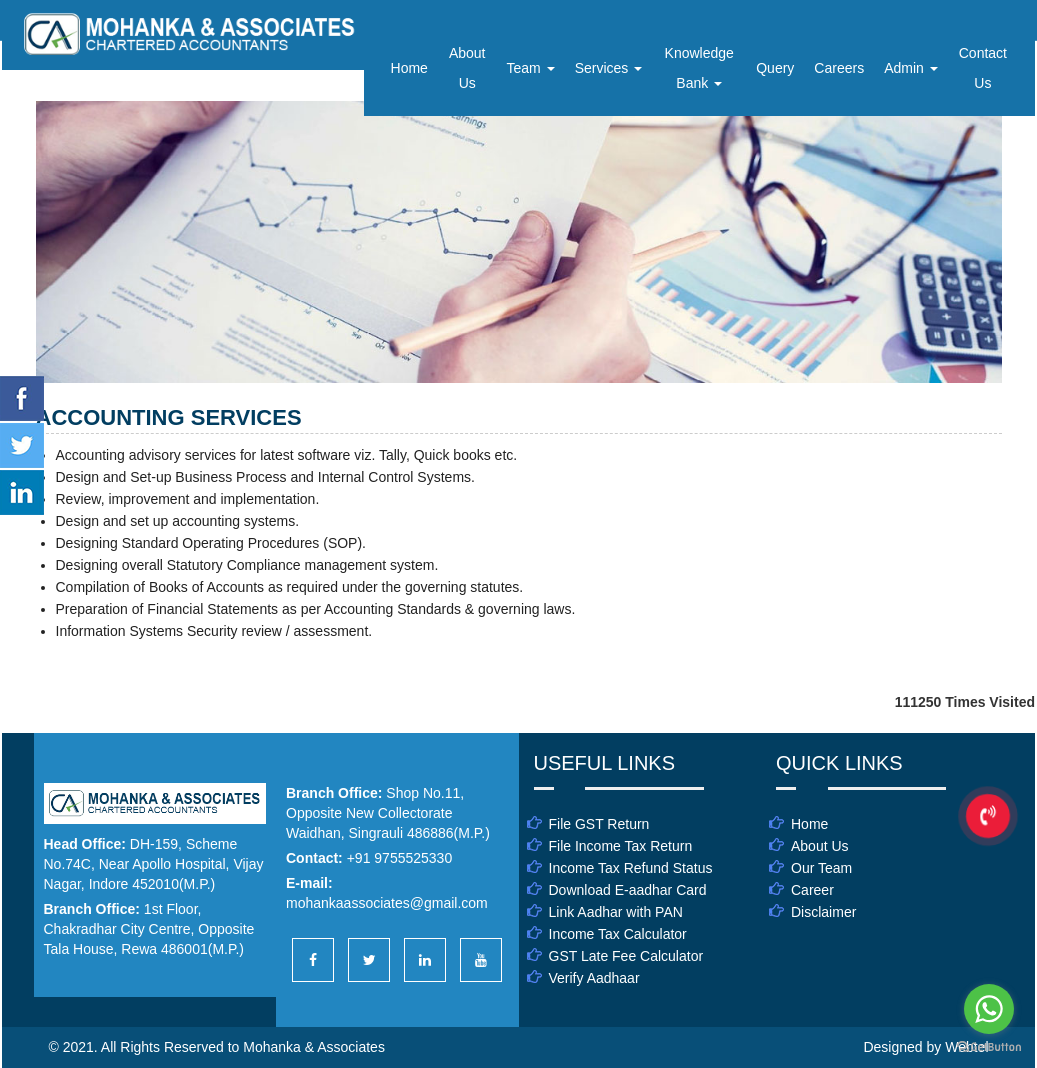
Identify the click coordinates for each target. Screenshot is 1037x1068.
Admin (911, 68)
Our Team (821, 868)
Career (812, 890)
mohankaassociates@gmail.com (387, 903)
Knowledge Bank (699, 68)
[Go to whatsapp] (989, 1009)
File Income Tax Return (621, 846)
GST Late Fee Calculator (626, 956)
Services (609, 68)
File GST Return (599, 824)
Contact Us (983, 68)
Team (531, 68)
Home (409, 68)
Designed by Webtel (925, 1047)
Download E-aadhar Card (628, 890)
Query (775, 68)
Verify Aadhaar (594, 978)
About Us (467, 68)
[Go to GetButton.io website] (989, 1047)
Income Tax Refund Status (631, 868)
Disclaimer (823, 912)
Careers (839, 68)
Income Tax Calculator (618, 934)
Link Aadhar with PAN (616, 912)
